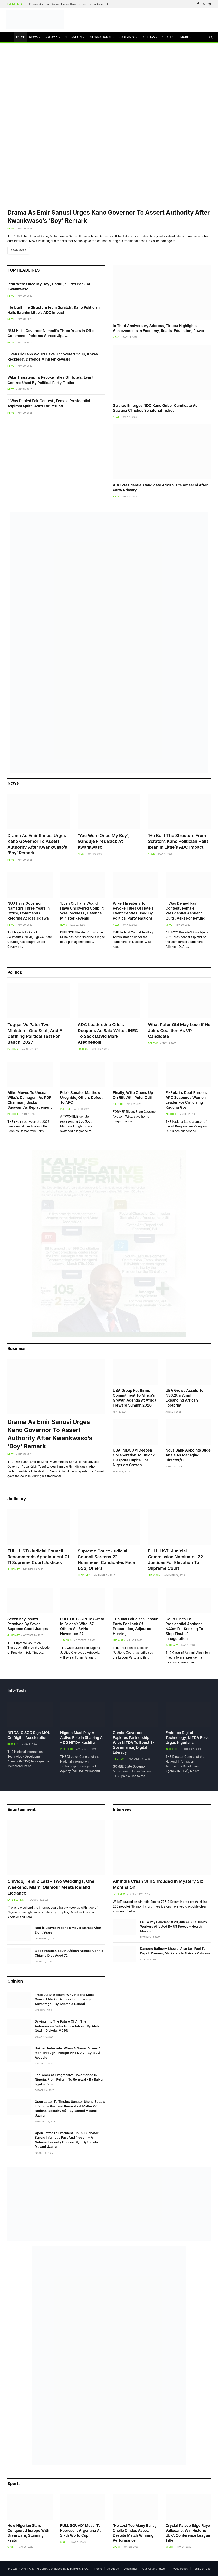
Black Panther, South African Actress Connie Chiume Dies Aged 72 (69, 1953)
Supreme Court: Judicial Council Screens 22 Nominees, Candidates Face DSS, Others (106, 1559)
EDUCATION (73, 37)
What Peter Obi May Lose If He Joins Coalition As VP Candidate (179, 1030)
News (10, 228)
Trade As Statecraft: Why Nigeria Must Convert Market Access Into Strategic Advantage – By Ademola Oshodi (64, 1999)
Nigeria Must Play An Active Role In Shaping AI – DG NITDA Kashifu (82, 1738)
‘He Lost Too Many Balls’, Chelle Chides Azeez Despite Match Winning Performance (134, 2533)
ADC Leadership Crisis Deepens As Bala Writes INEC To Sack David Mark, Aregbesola (108, 1033)
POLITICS (148, 37)
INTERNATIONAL (100, 37)
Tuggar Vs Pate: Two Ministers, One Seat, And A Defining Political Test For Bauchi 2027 (35, 1033)
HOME (20, 37)
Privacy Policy (179, 2568)
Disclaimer (130, 2568)
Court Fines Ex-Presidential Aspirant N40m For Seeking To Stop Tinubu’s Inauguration (184, 1629)
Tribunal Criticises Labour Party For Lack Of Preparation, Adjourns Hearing (135, 1626)
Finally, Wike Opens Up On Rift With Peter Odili (133, 1095)
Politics (12, 1049)
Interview (119, 1894)
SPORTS (168, 37)
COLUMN (51, 37)
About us (113, 2568)
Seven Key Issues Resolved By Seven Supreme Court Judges (27, 1624)
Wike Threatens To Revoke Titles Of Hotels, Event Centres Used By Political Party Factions (50, 380)
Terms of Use (202, 2568)
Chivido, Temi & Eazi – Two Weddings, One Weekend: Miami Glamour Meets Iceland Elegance (50, 1887)
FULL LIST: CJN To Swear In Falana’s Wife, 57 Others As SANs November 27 (82, 1626)
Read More (19, 250)
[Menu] (8, 37)
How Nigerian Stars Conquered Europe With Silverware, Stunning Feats (28, 2533)
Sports (14, 2483)
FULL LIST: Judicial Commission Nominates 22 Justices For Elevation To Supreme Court (175, 1559)
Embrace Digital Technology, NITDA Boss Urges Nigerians (187, 1738)
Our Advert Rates (153, 2568)
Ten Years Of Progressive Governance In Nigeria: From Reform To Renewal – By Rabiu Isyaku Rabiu (69, 2079)
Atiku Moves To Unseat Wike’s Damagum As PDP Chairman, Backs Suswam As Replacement (29, 1100)
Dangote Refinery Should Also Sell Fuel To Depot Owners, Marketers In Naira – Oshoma (175, 1951)
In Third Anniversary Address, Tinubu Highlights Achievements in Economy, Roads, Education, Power (158, 328)
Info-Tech (16, 1690)
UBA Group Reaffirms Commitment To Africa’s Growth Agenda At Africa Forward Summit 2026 (134, 1397)
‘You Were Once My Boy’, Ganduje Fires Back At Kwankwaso (48, 286)
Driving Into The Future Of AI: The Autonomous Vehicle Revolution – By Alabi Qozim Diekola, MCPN (67, 2026)
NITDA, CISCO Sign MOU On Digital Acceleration (28, 1735)
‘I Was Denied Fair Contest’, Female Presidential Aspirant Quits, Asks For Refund (48, 403)
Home (98, 2568)
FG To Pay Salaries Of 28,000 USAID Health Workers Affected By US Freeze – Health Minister (173, 1926)
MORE (184, 37)
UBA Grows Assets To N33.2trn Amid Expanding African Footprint (185, 1397)
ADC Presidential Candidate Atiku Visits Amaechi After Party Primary (160, 487)
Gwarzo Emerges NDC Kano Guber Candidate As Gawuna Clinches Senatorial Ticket (155, 408)
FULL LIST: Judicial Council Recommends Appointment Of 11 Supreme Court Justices (38, 1556)
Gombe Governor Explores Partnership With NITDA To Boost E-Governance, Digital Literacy (133, 1743)
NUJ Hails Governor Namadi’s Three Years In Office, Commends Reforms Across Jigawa (52, 333)
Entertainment (21, 1809)
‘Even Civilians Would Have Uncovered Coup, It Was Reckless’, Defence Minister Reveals (52, 356)
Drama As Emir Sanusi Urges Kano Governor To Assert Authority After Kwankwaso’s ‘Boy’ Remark (71, 4)
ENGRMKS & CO (77, 2568)
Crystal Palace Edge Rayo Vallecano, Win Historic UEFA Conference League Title (188, 2533)
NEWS (33, 37)
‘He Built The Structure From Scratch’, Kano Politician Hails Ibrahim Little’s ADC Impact (53, 310)
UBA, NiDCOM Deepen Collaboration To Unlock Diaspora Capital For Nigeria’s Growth (134, 1457)
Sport (11, 2546)
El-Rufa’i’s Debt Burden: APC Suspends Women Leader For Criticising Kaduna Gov (186, 1100)
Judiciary (13, 1569)
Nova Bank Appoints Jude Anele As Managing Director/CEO (188, 1455)
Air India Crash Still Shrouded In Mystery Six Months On (158, 1884)
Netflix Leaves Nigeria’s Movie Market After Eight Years (68, 1930)
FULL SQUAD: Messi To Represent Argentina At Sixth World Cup (80, 2531)
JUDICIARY (127, 37)
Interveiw (122, 1809)
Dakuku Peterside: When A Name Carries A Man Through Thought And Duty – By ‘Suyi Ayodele (68, 2052)
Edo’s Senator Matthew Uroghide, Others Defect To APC (81, 1098)
